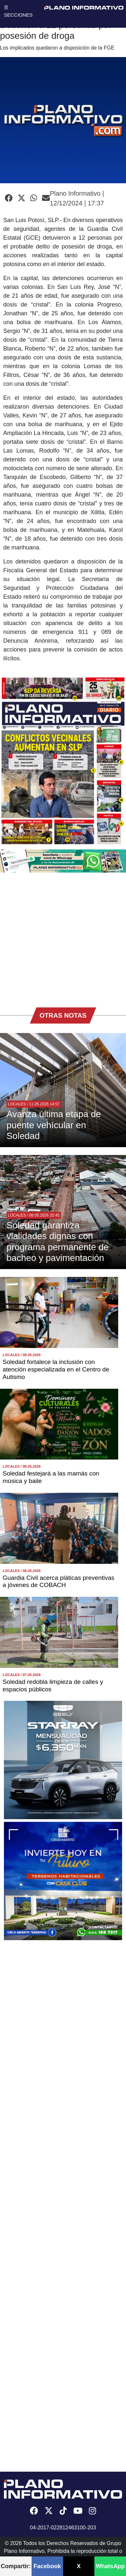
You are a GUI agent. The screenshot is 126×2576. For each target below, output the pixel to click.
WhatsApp (110, 2566)
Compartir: (16, 2566)
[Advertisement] (61, 937)
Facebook (47, 2566)
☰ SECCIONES (18, 11)
